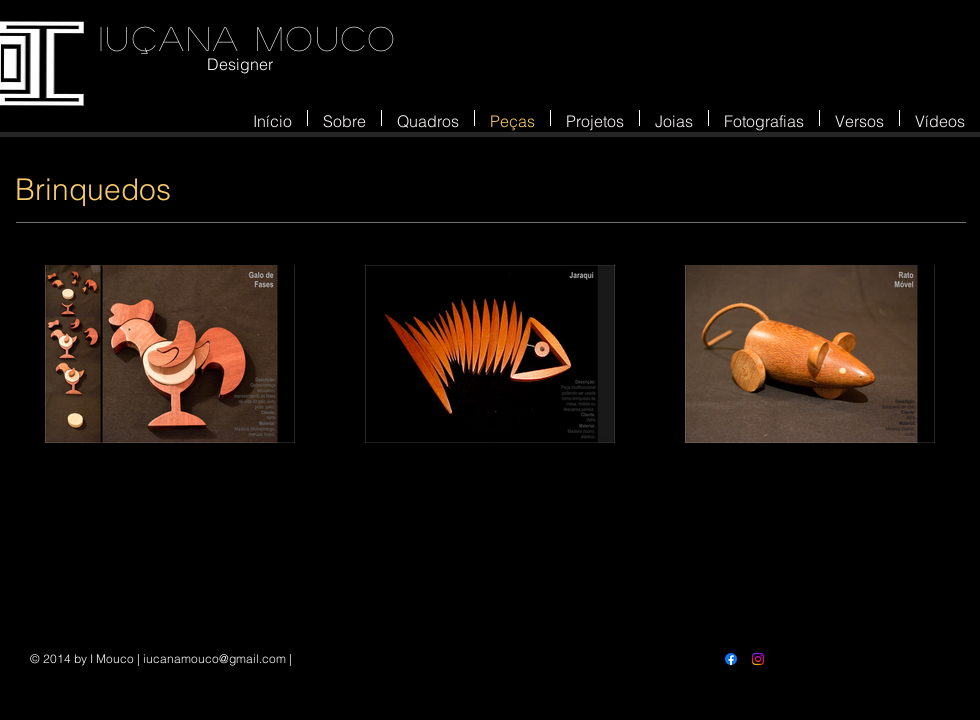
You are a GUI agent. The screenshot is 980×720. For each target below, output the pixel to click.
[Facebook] (731, 659)
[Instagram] (758, 659)
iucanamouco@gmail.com (214, 658)
